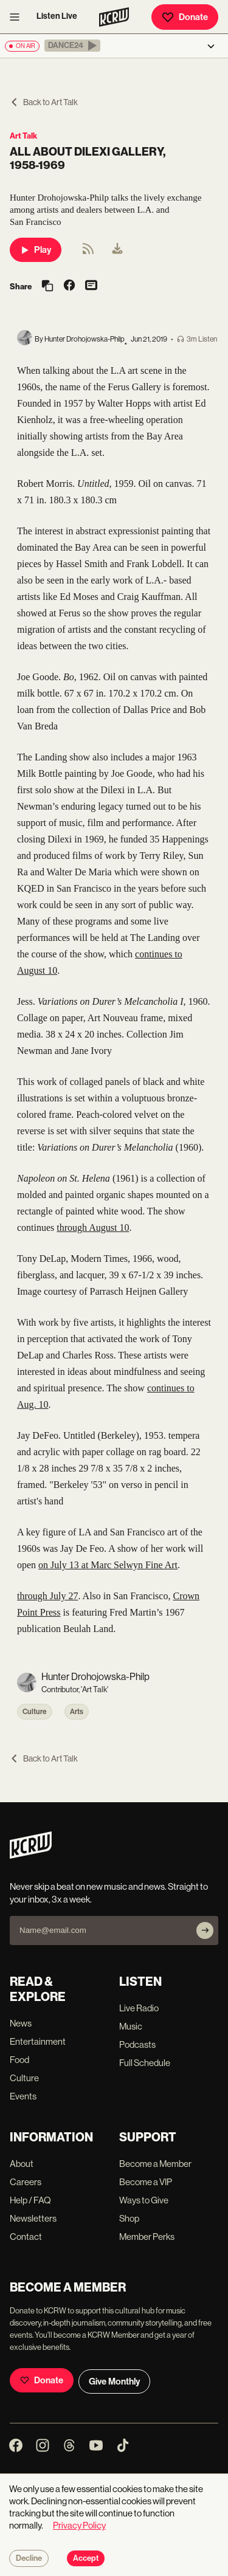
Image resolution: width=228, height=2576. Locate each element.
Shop (129, 2218)
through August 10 (93, 1227)
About (21, 2163)
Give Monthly (114, 2381)
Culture (34, 1711)
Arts (76, 1711)
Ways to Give (143, 2200)
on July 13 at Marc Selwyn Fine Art (108, 1565)
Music (130, 2026)
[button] (72, 46)
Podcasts (137, 2044)
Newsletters (33, 2218)
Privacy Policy (79, 2525)
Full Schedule (144, 2063)
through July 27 (47, 1596)
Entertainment (38, 2041)
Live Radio (139, 2008)
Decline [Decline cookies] (29, 2558)
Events (23, 2096)
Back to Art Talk (44, 102)
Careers (25, 2182)
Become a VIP (145, 2182)
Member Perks (146, 2236)
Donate (185, 17)
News (21, 2023)
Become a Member (155, 2163)
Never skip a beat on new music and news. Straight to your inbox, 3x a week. (109, 1892)
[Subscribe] (204, 1930)
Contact (26, 2236)
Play (35, 249)
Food (19, 2059)
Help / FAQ (30, 2200)
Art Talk (23, 135)
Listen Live (56, 16)
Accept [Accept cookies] (85, 2558)
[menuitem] (117, 249)
